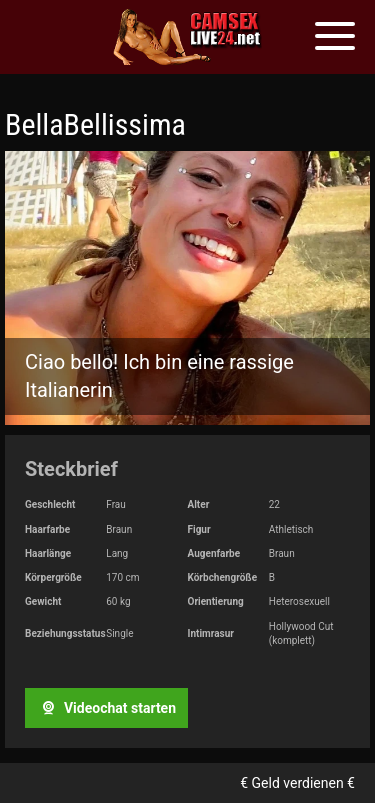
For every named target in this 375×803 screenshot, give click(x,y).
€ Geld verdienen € (297, 783)
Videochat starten (106, 708)
